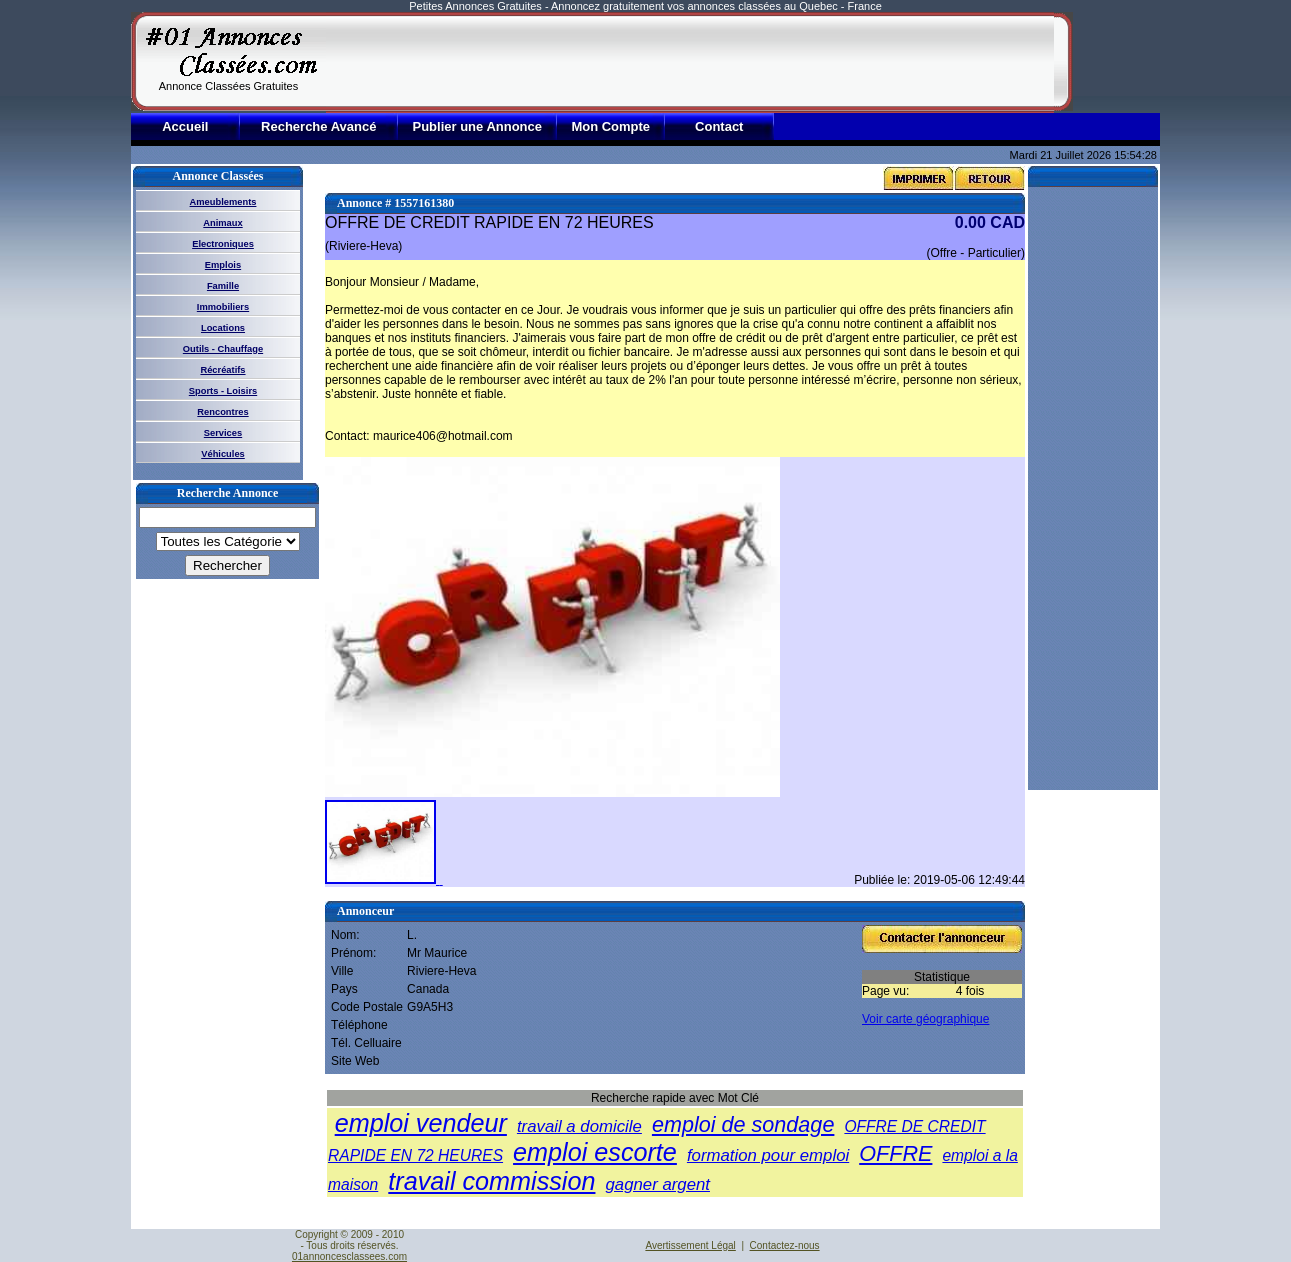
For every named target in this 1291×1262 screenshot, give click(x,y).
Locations (223, 328)
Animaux (222, 223)
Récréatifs (222, 370)
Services (223, 433)
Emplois (223, 265)
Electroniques (223, 244)
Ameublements (223, 202)
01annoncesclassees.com (349, 1256)
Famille (223, 286)
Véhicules (223, 454)
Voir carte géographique (925, 1019)
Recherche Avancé (318, 126)
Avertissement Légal (690, 1245)
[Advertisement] (690, 62)
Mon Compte (610, 126)
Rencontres (222, 412)
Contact (719, 126)
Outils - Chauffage (223, 349)
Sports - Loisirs (223, 391)
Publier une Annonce (477, 126)
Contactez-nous (785, 1245)
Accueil (185, 126)
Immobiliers (223, 307)
